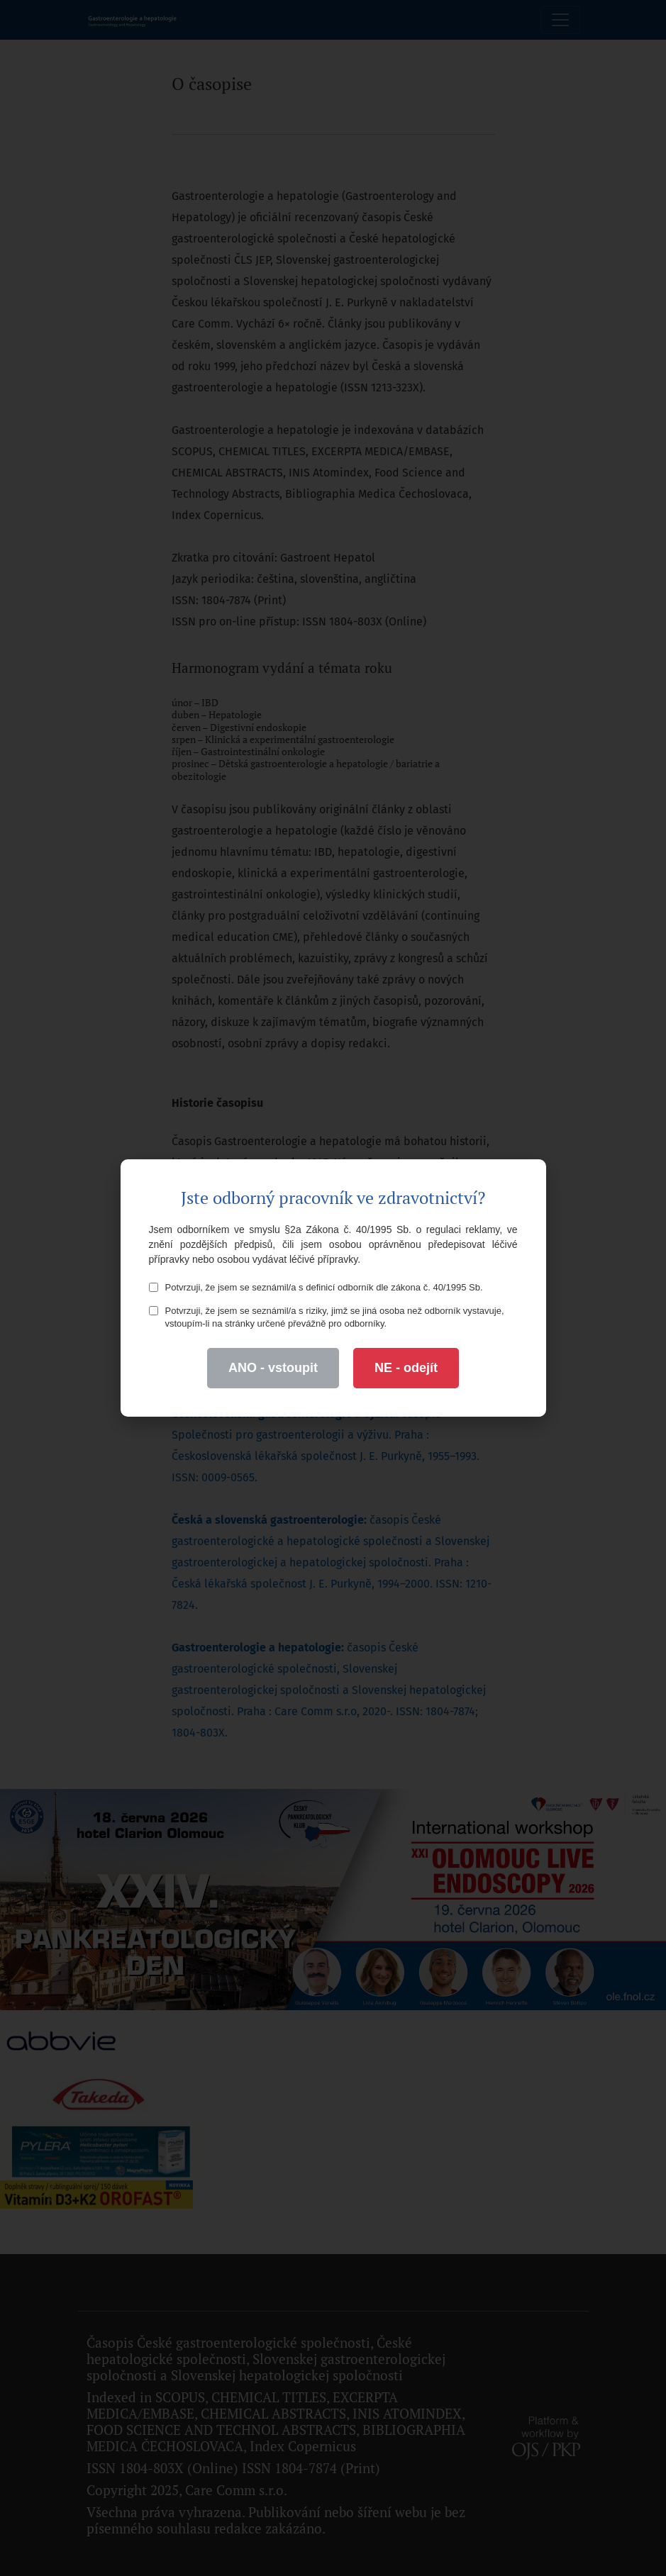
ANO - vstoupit (273, 1368)
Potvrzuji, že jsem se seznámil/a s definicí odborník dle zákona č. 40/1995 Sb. (316, 1287)
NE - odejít (406, 1368)
